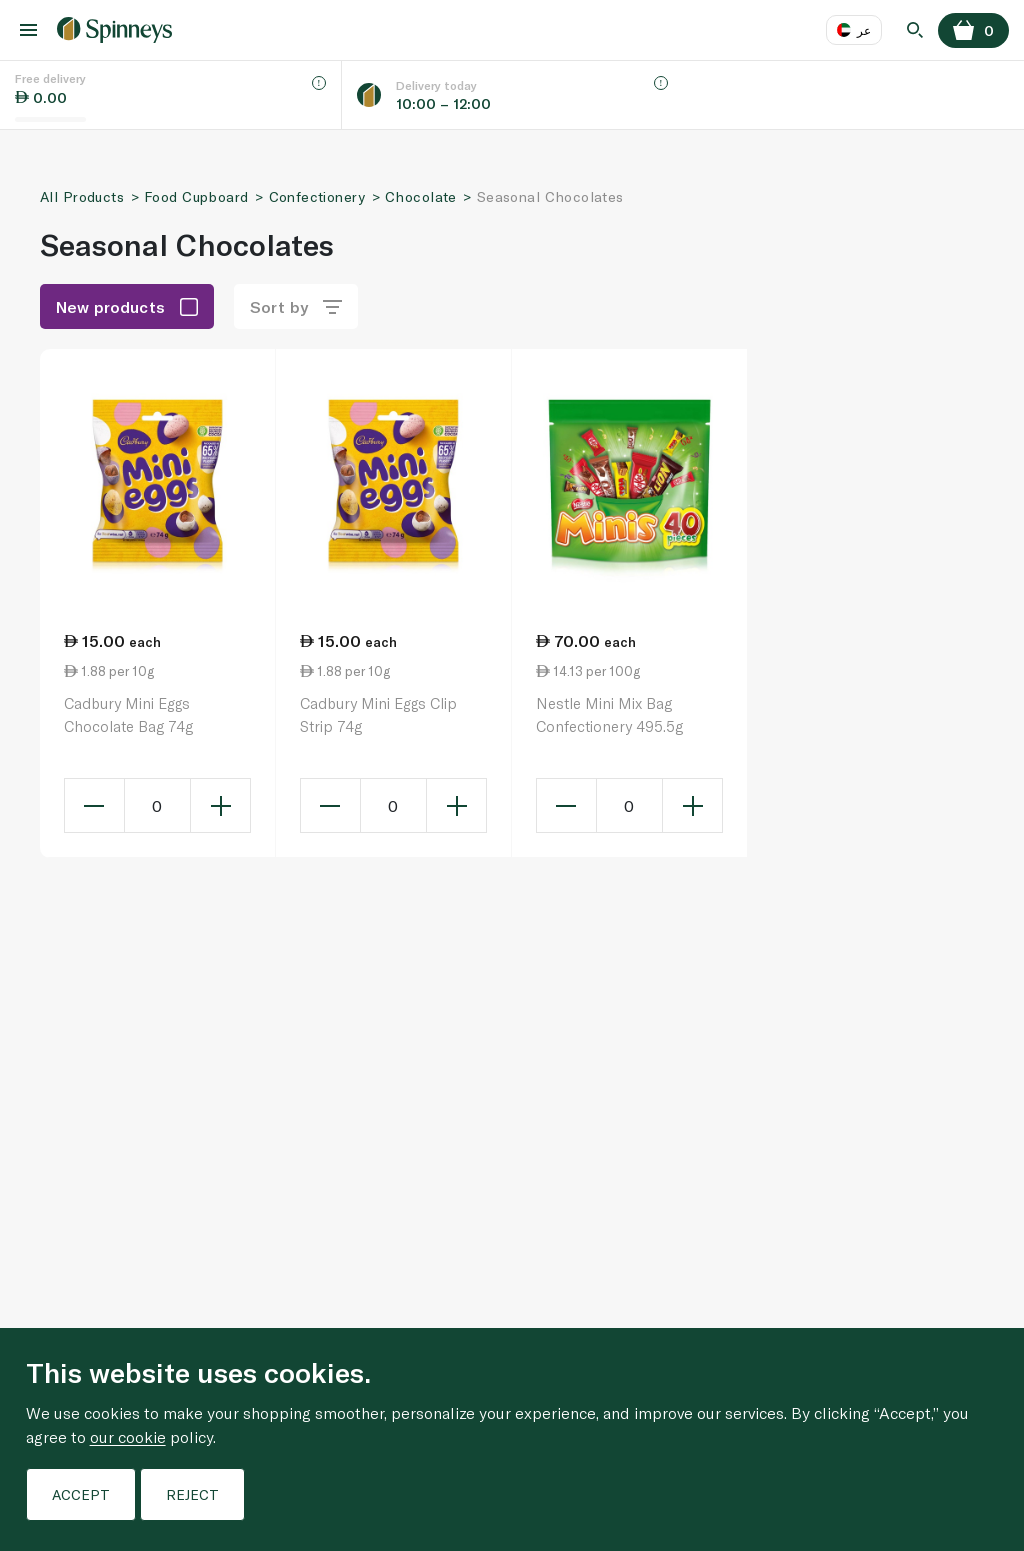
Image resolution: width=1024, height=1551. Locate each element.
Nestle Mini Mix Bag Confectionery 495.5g (609, 714)
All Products (82, 196)
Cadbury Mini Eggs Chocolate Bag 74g (128, 714)
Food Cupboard (196, 196)
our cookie (128, 1436)
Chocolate (421, 196)
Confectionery (317, 196)
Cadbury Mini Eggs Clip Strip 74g (378, 714)
